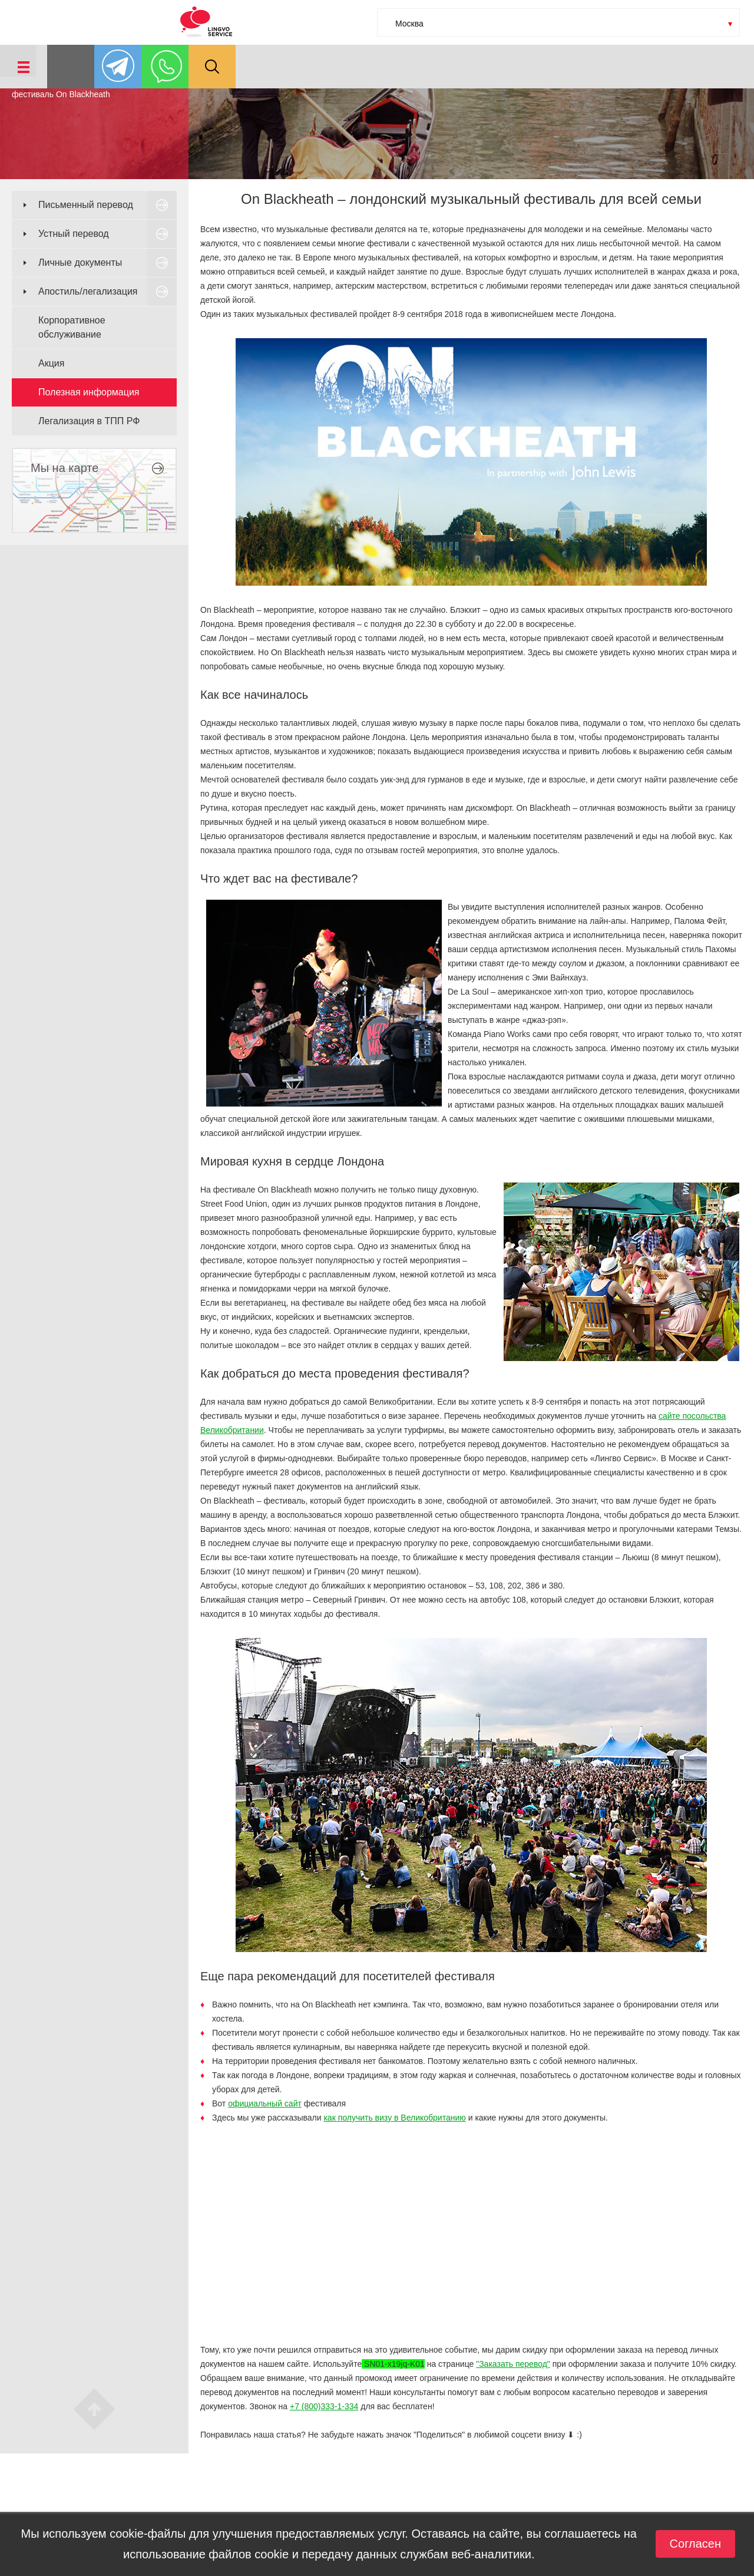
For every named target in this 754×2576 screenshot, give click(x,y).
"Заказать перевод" (513, 2364)
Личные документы (80, 262)
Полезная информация (89, 392)
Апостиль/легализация (88, 291)
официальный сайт (265, 2103)
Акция (51, 363)
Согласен (695, 2543)
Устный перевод (73, 234)
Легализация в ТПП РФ (89, 421)
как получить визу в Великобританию (394, 2117)
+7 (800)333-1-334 (324, 2406)
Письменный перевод (85, 205)
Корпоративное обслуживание (71, 327)
